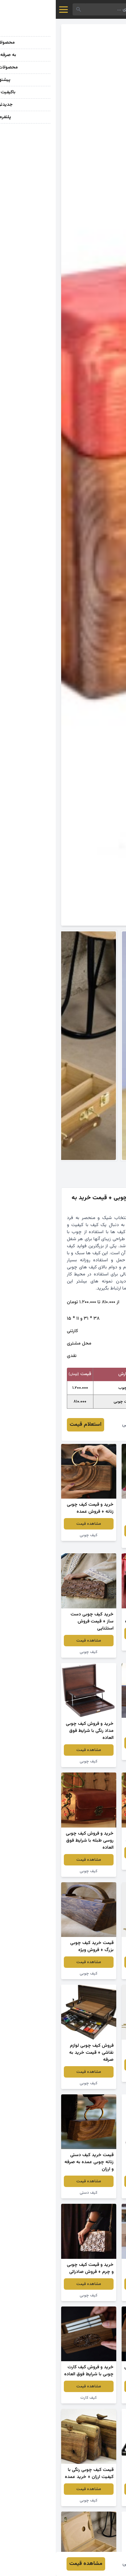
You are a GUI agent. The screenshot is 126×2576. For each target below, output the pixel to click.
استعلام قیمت (30, 1424)
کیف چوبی (93, 1542)
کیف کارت (33, 2398)
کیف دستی (33, 2193)
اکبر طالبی (77, 1424)
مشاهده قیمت (93, 1531)
